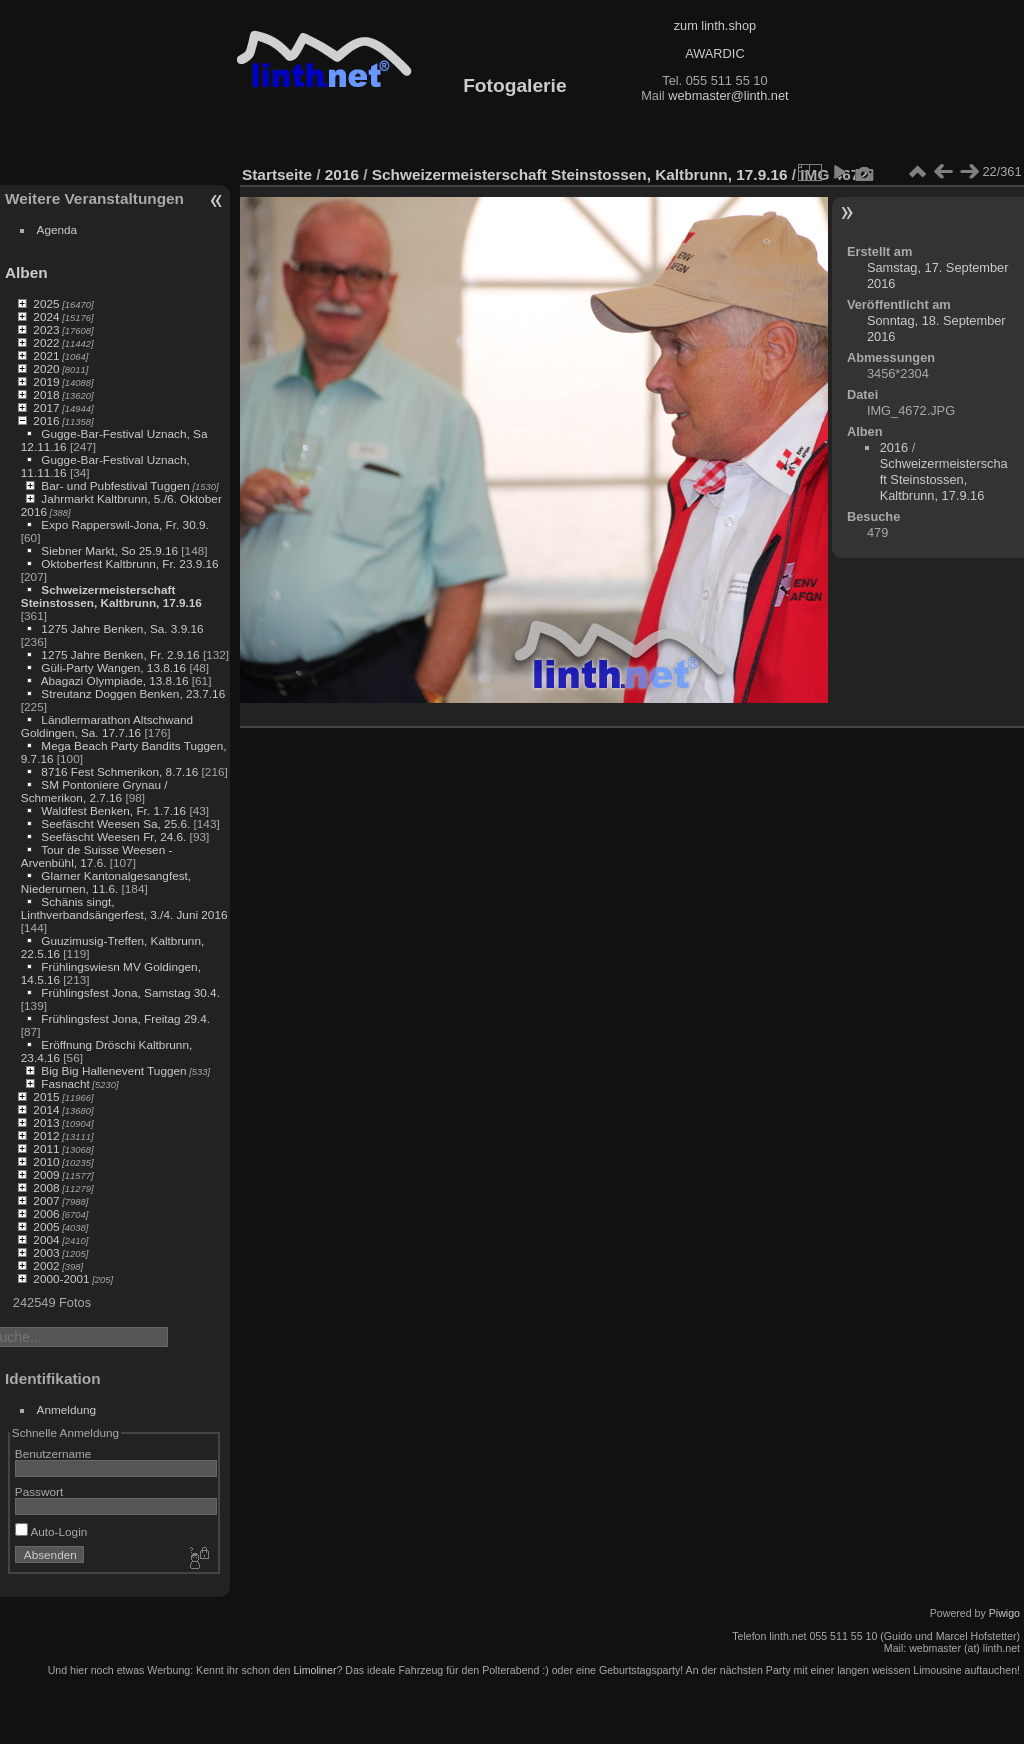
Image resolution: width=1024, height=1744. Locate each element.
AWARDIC (714, 53)
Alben (26, 272)
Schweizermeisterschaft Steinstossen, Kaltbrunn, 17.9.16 (111, 596)
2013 (46, 1122)
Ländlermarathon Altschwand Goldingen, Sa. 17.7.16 (107, 726)
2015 (46, 1096)
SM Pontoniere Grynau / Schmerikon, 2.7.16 (94, 791)
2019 (46, 381)
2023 (46, 329)
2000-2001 (61, 1278)
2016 (46, 420)
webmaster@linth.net (728, 95)
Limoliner (314, 1670)
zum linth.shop (715, 25)
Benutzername (53, 1453)
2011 (46, 1148)
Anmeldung (67, 1409)
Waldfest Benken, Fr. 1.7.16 (113, 810)
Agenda (57, 229)
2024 (46, 316)
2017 (46, 407)
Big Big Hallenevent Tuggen (113, 1070)
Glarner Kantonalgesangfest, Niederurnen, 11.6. (106, 882)
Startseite (277, 174)
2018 (46, 394)
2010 (46, 1161)
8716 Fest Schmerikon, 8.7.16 (119, 771)
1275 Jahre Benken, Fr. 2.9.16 (120, 654)
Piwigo (1004, 1613)
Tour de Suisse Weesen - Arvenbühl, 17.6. (97, 856)
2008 (46, 1187)
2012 (46, 1135)
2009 (46, 1174)
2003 (46, 1252)
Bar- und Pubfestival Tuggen (115, 485)
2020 (46, 368)
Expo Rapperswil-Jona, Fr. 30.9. (124, 524)
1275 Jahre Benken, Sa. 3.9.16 (122, 628)
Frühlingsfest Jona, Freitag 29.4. (125, 1018)
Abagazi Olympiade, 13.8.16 (115, 680)
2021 (46, 355)
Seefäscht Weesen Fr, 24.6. (113, 836)
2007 (46, 1200)
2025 (46, 303)
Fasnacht (65, 1083)
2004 (46, 1239)
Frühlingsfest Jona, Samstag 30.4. (130, 992)
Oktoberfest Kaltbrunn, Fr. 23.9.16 (129, 563)
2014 (46, 1109)
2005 (46, 1226)
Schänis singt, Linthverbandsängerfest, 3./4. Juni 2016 (124, 908)
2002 (46, 1265)
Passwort (39, 1491)
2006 (46, 1213)
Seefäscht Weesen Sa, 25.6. (115, 823)
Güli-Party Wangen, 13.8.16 (113, 667)
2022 (46, 342)
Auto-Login (51, 1531)
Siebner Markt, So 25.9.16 (109, 550)
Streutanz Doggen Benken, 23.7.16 (133, 693)
